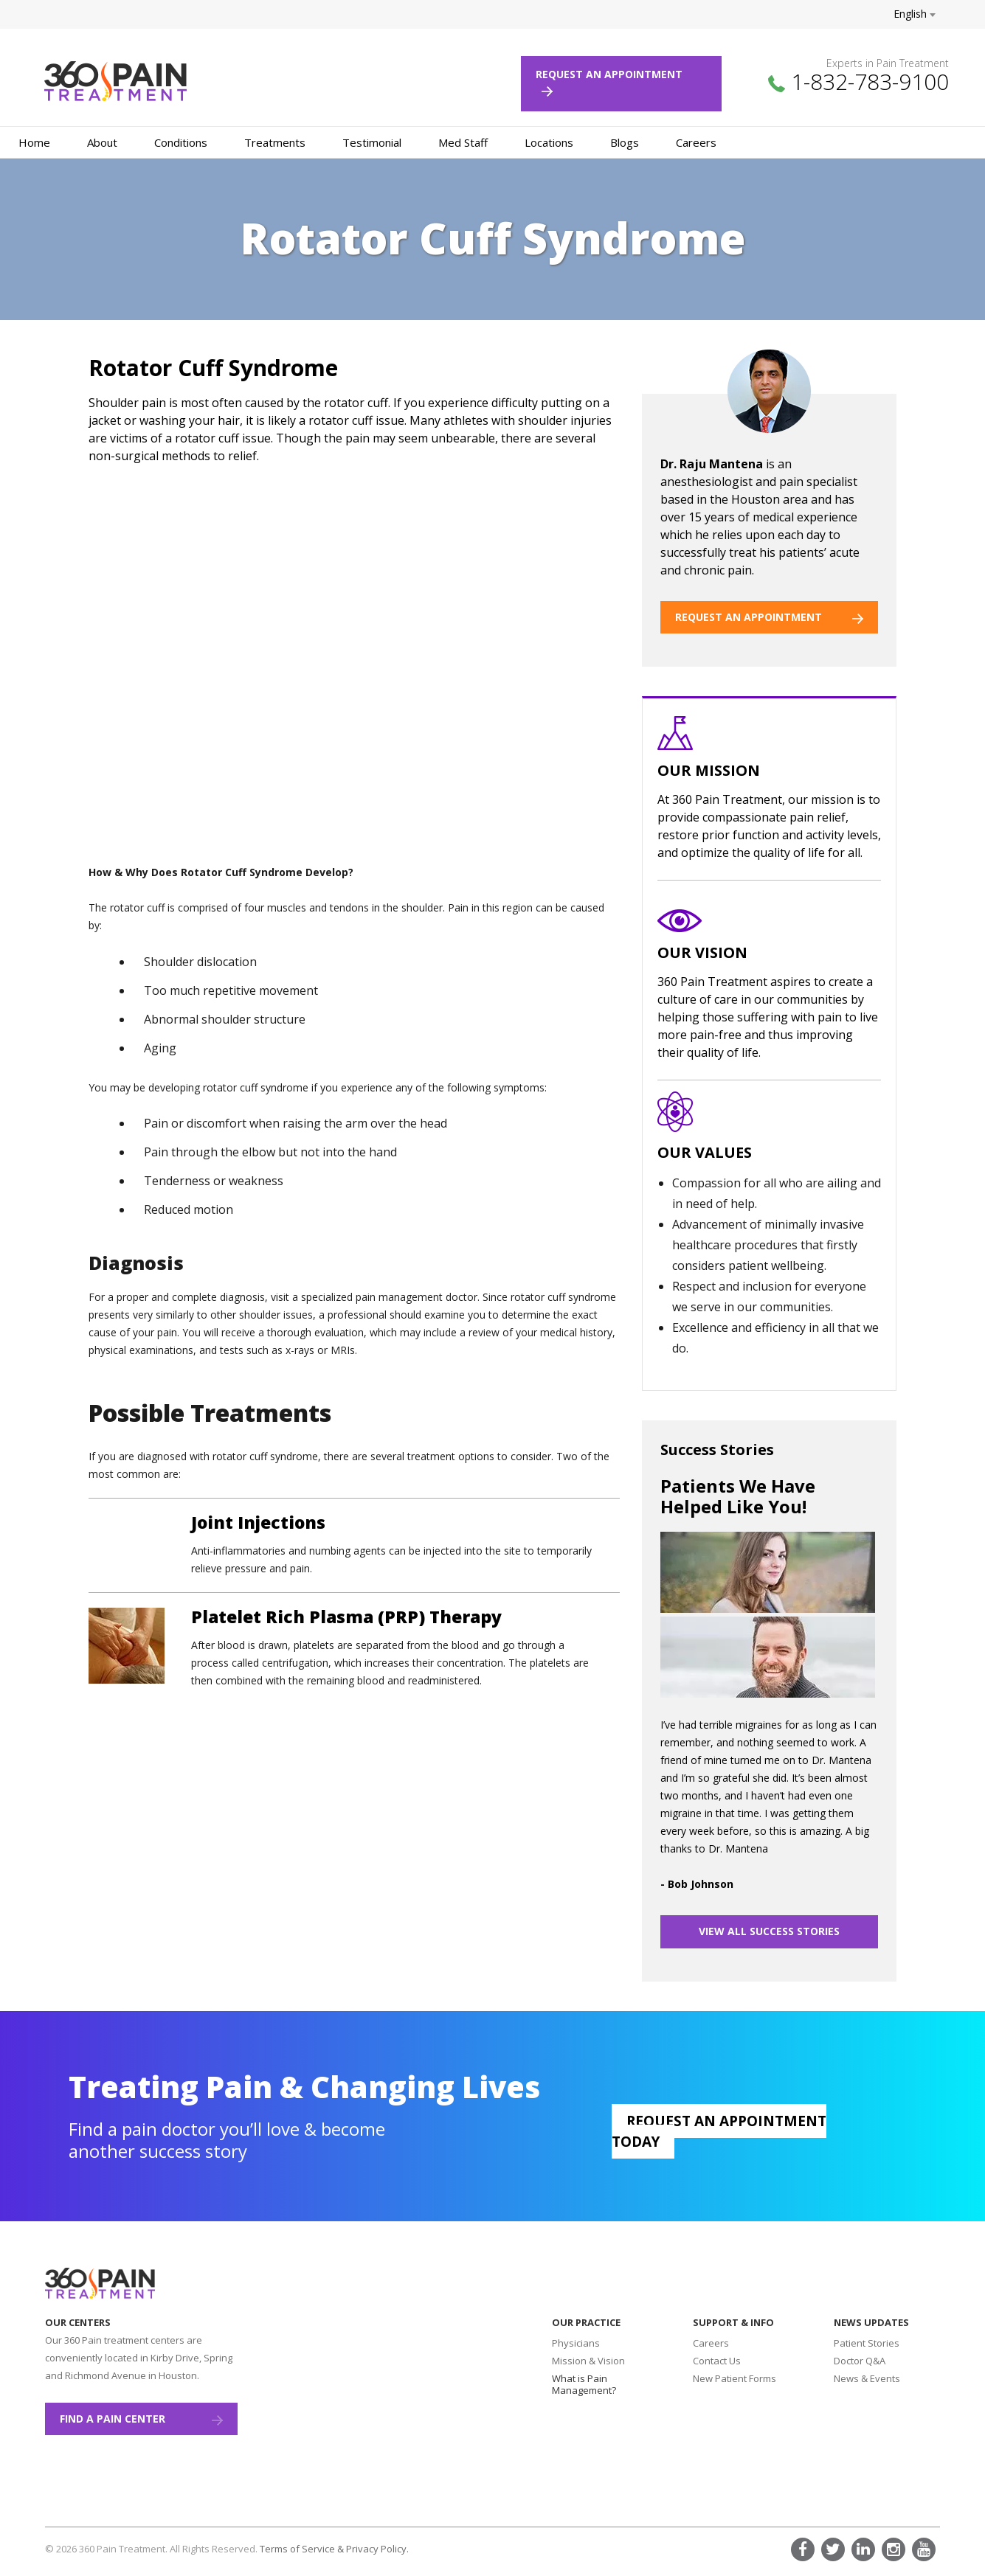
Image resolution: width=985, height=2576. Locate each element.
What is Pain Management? (584, 2384)
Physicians (576, 2343)
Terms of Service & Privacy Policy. (334, 2548)
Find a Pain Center (141, 2419)
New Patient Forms (734, 2378)
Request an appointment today (719, 2131)
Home (34, 142)
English (915, 14)
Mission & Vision (588, 2360)
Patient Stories (866, 2343)
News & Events (867, 2378)
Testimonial (371, 142)
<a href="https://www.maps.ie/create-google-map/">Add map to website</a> (373, 2393)
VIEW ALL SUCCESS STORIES (769, 1931)
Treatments (274, 142)
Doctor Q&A (859, 2360)
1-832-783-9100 (870, 81)
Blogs (624, 142)
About (102, 142)
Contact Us (717, 2360)
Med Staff (463, 142)
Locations (549, 142)
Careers (696, 142)
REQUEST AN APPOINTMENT (769, 617)
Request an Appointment (615, 82)
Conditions (180, 142)
